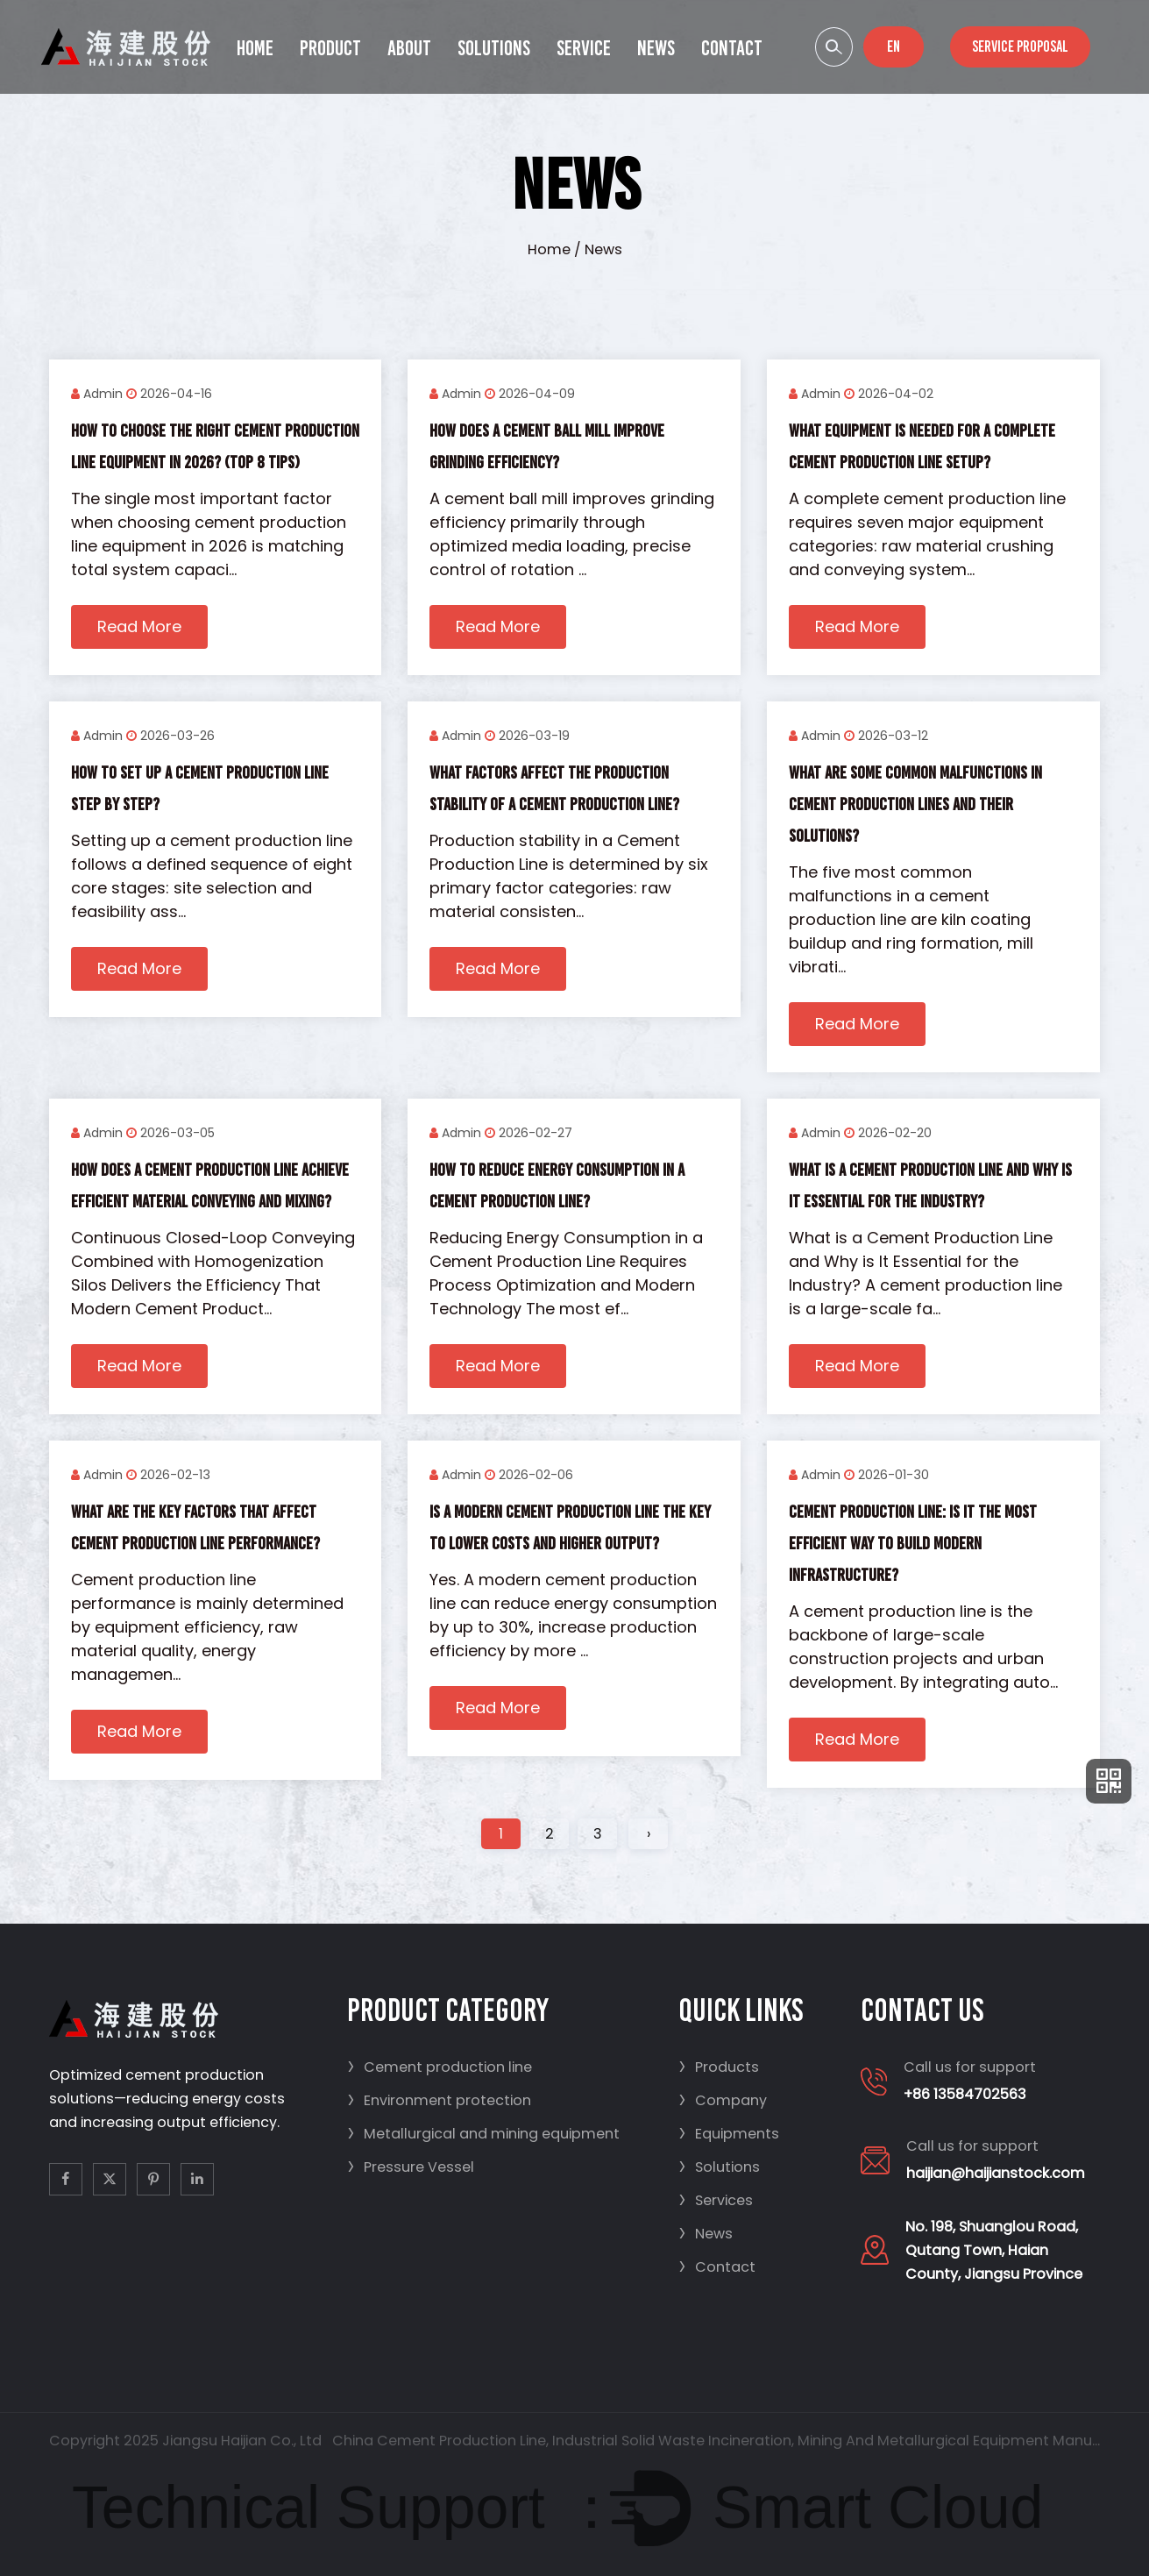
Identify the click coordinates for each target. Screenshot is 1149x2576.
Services (715, 2200)
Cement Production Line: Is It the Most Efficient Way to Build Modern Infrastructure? (913, 1543)
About (409, 48)
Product (330, 48)
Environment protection (439, 2100)
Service (584, 48)
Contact (731, 48)
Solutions (493, 48)
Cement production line (439, 2067)
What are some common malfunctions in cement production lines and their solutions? (915, 804)
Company (722, 2100)
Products (718, 2067)
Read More (139, 626)
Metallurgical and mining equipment (483, 2134)
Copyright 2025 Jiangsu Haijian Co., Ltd (185, 2440)
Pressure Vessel (410, 2167)
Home (255, 48)
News (656, 48)
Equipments (728, 2134)
